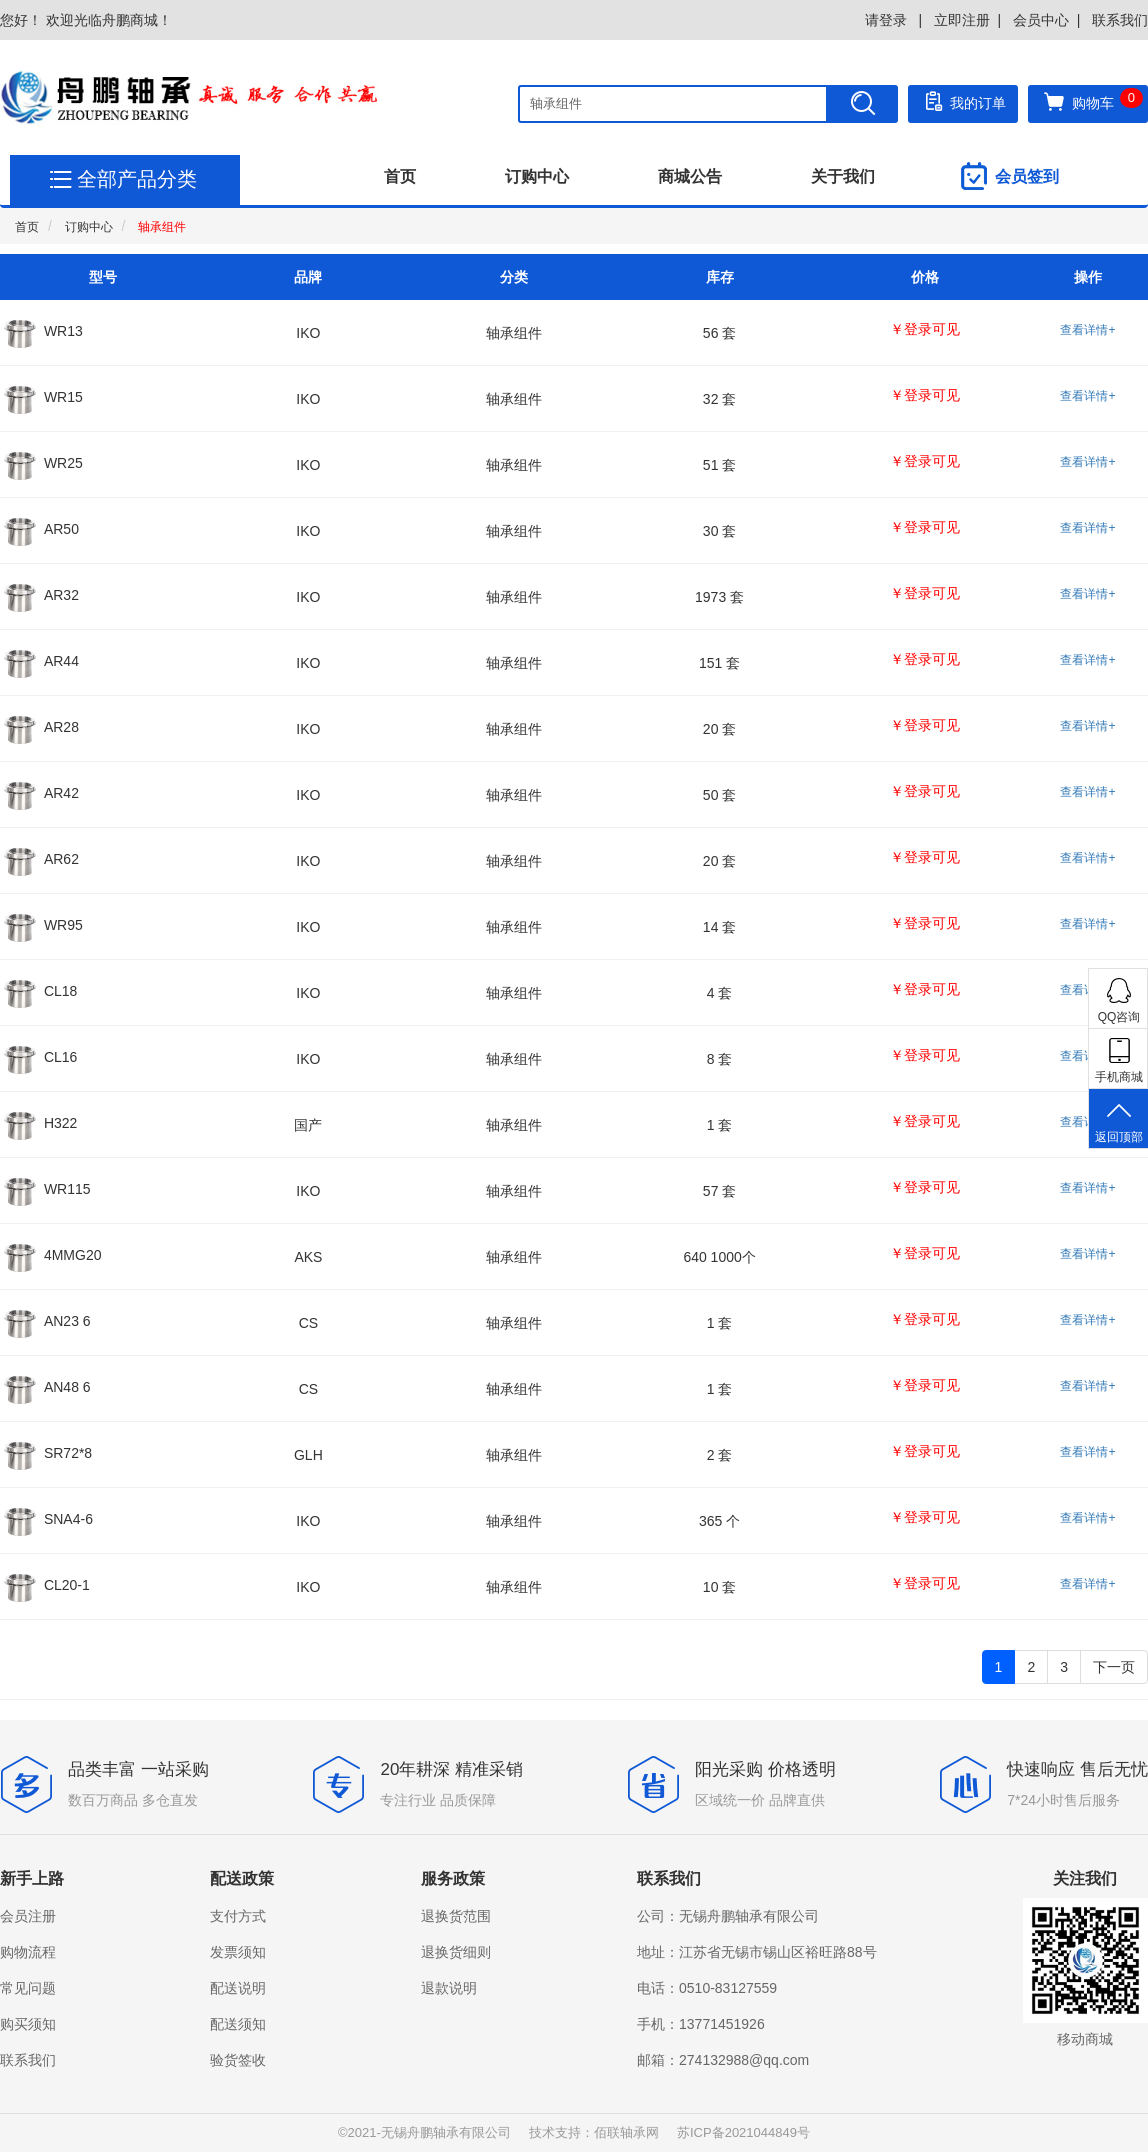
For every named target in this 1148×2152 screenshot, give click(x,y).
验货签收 (238, 2060)
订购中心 (537, 176)
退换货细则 (456, 1952)
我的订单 (963, 101)
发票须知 (238, 1952)
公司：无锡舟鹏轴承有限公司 (728, 1916)
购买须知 (28, 2024)
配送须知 (238, 2024)
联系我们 (1120, 20)
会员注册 (28, 1916)
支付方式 (238, 1916)
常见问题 (28, 1988)
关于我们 (843, 176)
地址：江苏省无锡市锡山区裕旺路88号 (757, 1952)
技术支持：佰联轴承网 (594, 2132)
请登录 (888, 20)
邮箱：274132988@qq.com (723, 2060)
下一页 (1114, 1667)
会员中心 (1041, 20)
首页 (400, 176)
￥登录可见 (925, 329)
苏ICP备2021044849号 (743, 2132)
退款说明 (449, 1988)
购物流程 (28, 1952)
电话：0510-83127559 (707, 1988)
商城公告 (690, 176)
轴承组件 (162, 227)
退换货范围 (456, 1916)
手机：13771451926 (701, 2024)
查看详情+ (1087, 330)
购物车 (1092, 101)
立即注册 (962, 20)
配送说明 (238, 1988)
